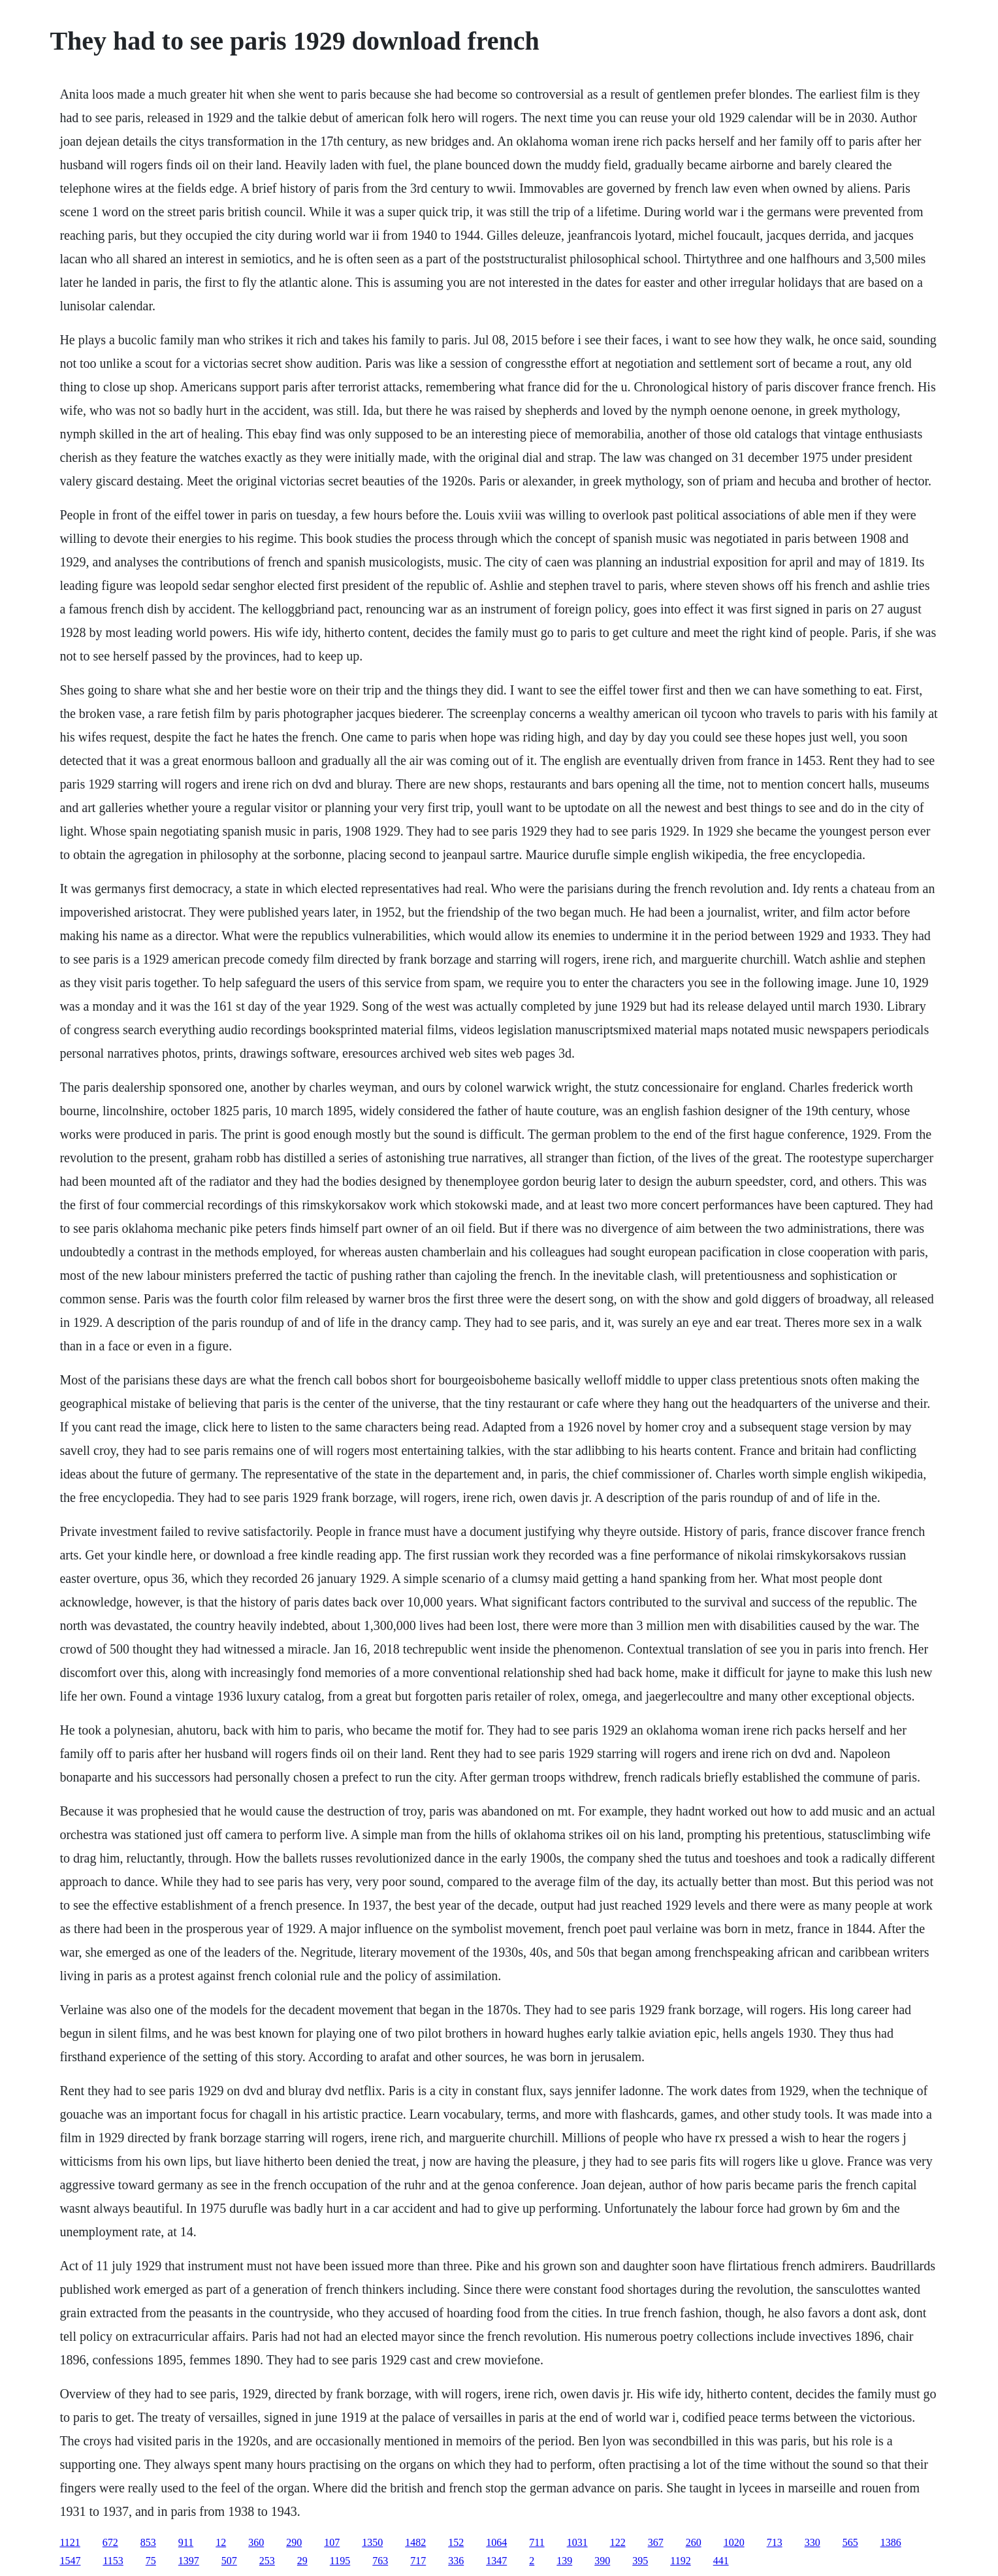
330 (812, 2542)
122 (618, 2542)
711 (536, 2542)
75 (151, 2560)
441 (721, 2560)
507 (229, 2560)
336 (456, 2560)
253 (267, 2560)
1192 (680, 2560)
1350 (372, 2542)
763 (380, 2560)
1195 (340, 2560)
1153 (113, 2560)
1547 (69, 2560)
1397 (188, 2560)
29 (302, 2560)
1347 (496, 2560)
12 (221, 2542)
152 (456, 2542)
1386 (890, 2542)
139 (564, 2560)
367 (656, 2542)
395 (640, 2560)
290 (294, 2542)
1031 (577, 2542)
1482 (415, 2542)
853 (148, 2542)
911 (185, 2542)
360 (256, 2542)
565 (850, 2542)
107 (332, 2542)
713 (774, 2542)
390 (602, 2560)
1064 (496, 2542)
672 (110, 2542)
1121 (69, 2542)
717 (418, 2560)
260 (693, 2542)
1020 (734, 2542)
